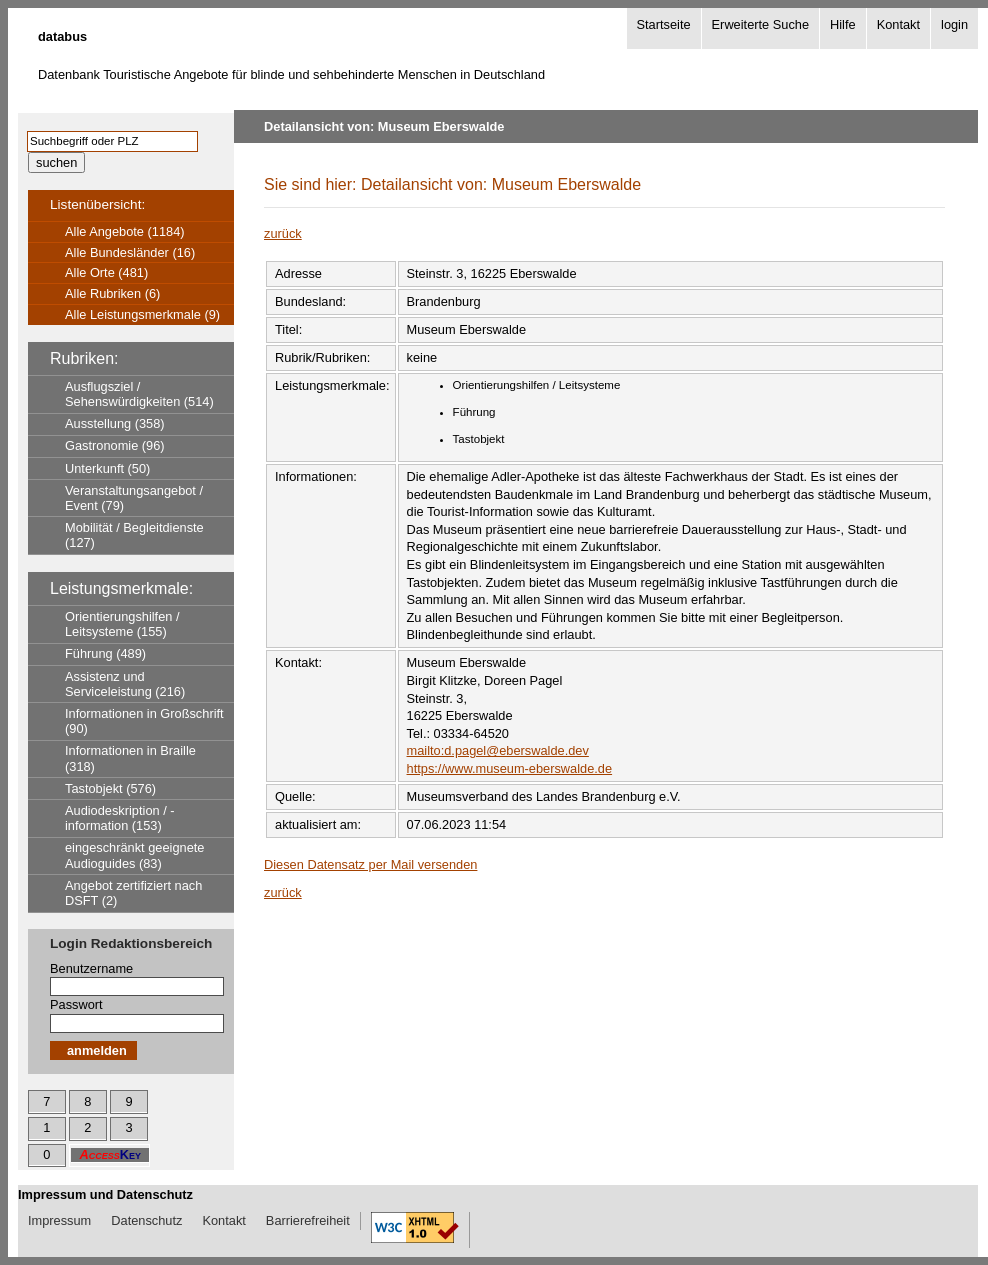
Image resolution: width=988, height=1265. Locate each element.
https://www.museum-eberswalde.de (510, 768)
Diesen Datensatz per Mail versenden (370, 864)
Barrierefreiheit (308, 1220)
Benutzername (91, 968)
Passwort (76, 1004)
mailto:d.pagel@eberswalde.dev (498, 750)
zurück (283, 233)
